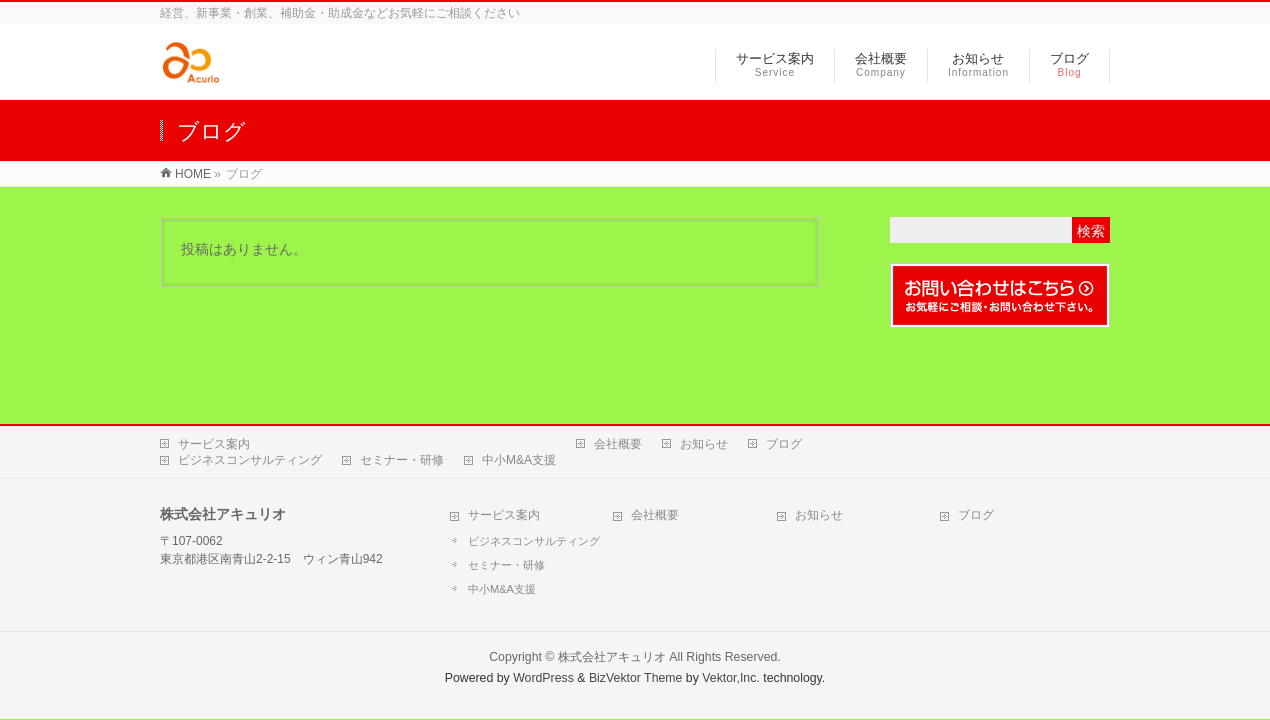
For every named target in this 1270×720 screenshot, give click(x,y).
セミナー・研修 (402, 460)
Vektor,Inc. (731, 678)
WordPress (543, 678)
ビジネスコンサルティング (250, 460)
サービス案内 (214, 444)
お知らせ (704, 444)
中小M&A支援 (519, 460)
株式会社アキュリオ (612, 657)
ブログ (784, 444)
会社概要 (618, 444)
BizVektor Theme (636, 678)
